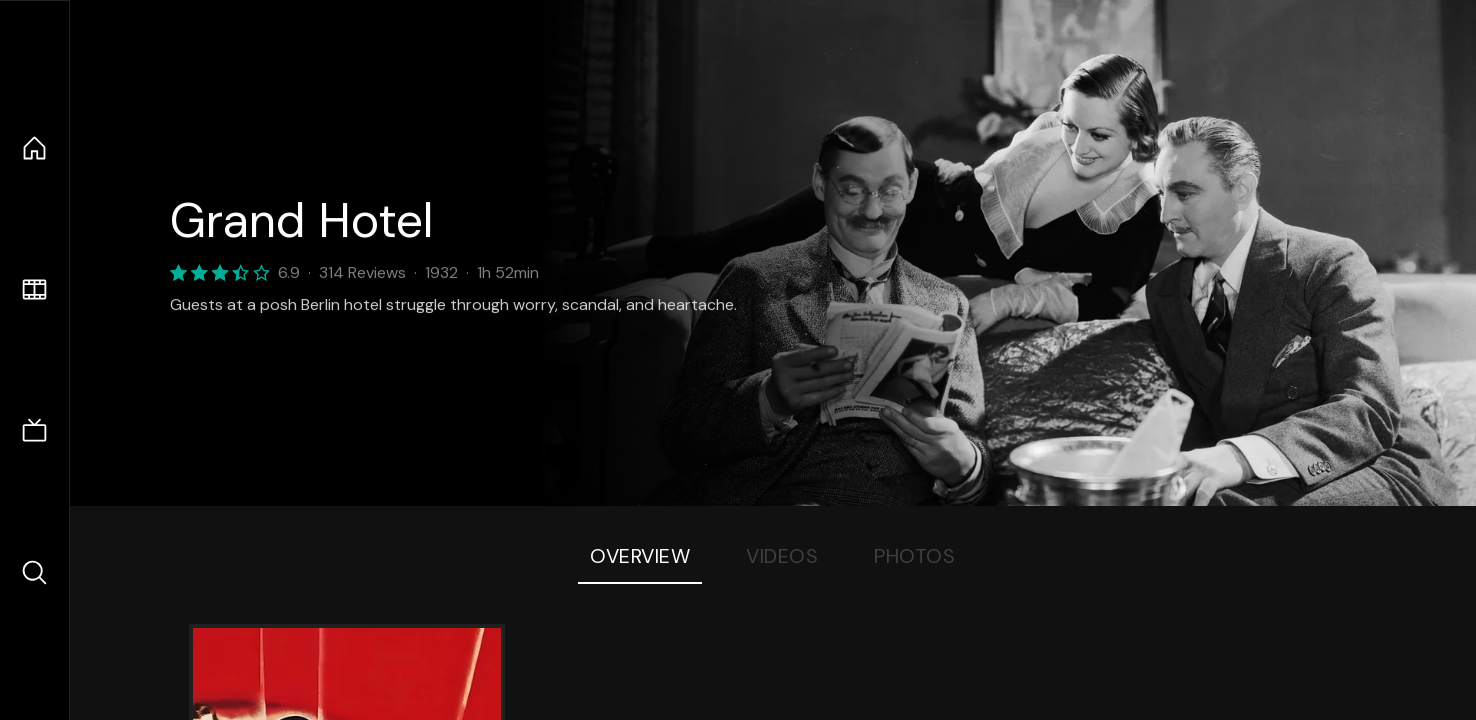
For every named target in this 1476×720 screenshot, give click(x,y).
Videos (782, 556)
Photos (914, 556)
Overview (640, 556)
